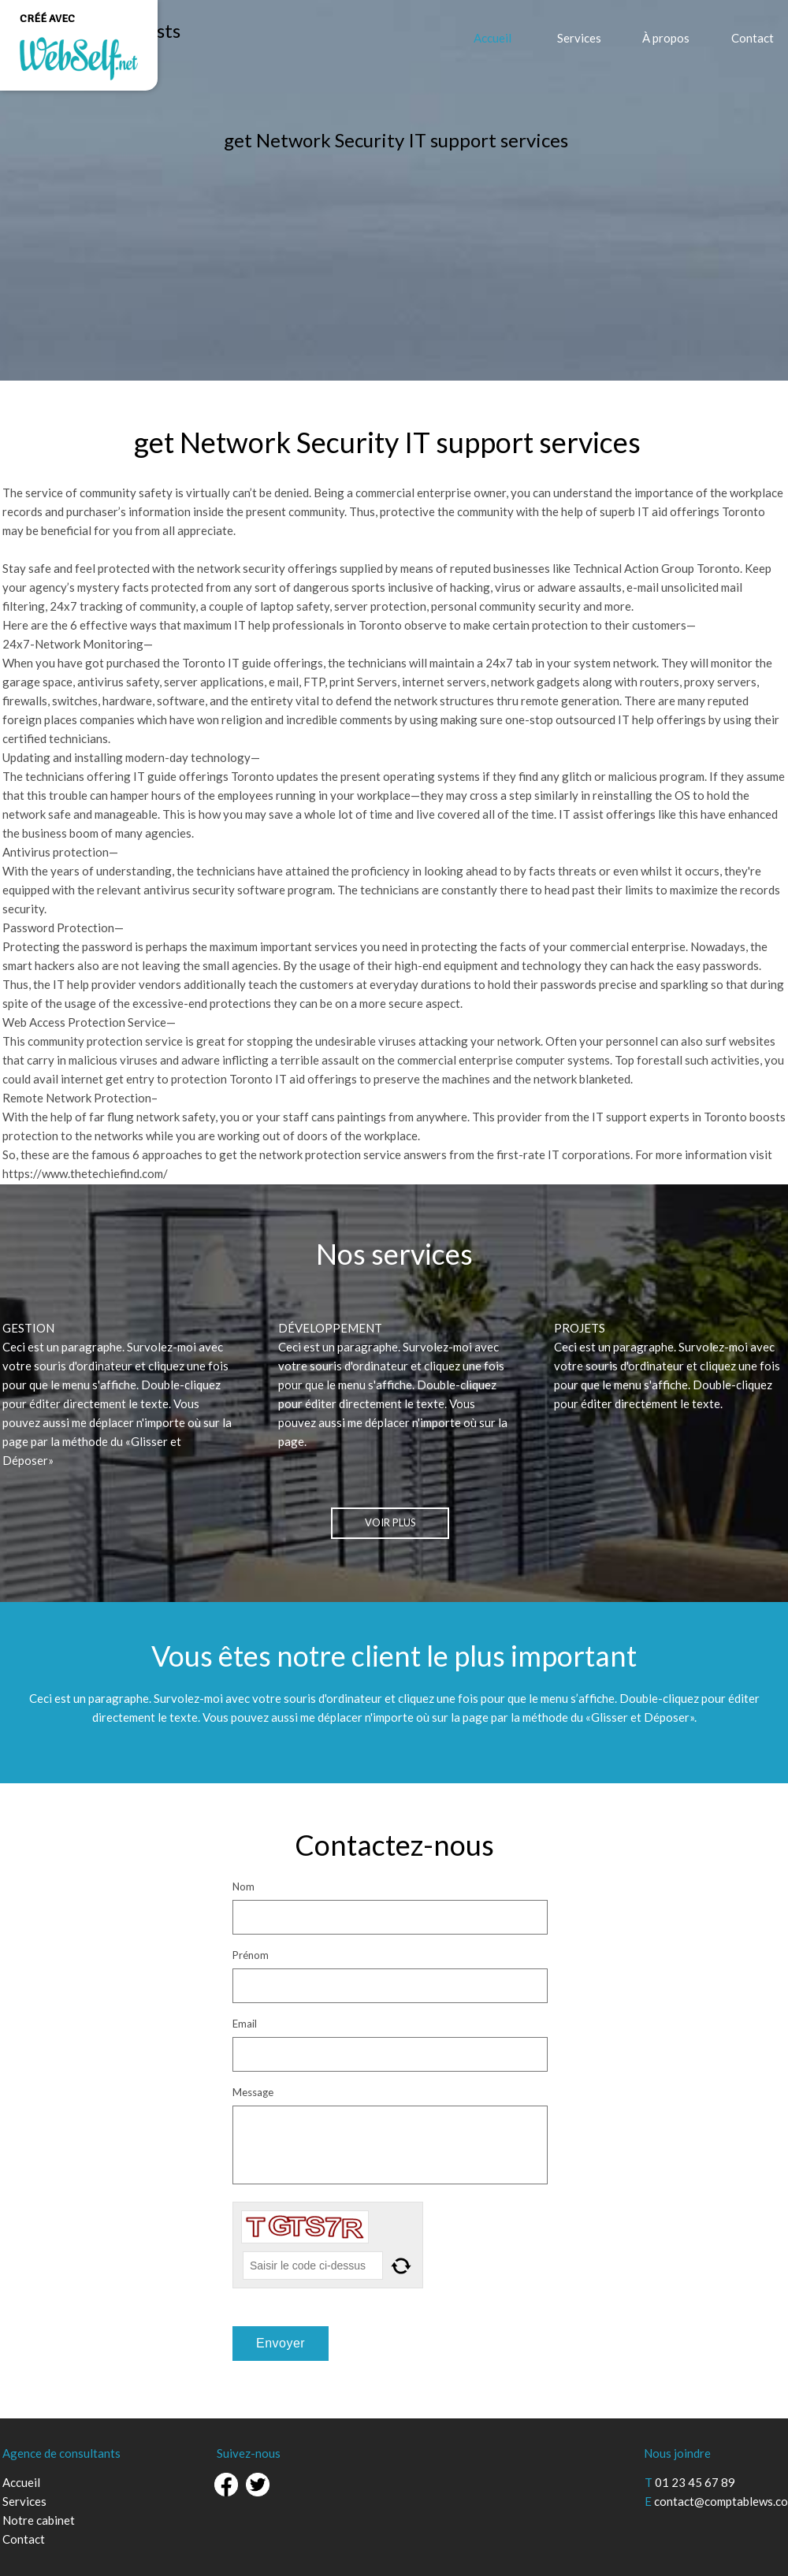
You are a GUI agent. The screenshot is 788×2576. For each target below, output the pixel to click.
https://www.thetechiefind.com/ (85, 1173)
